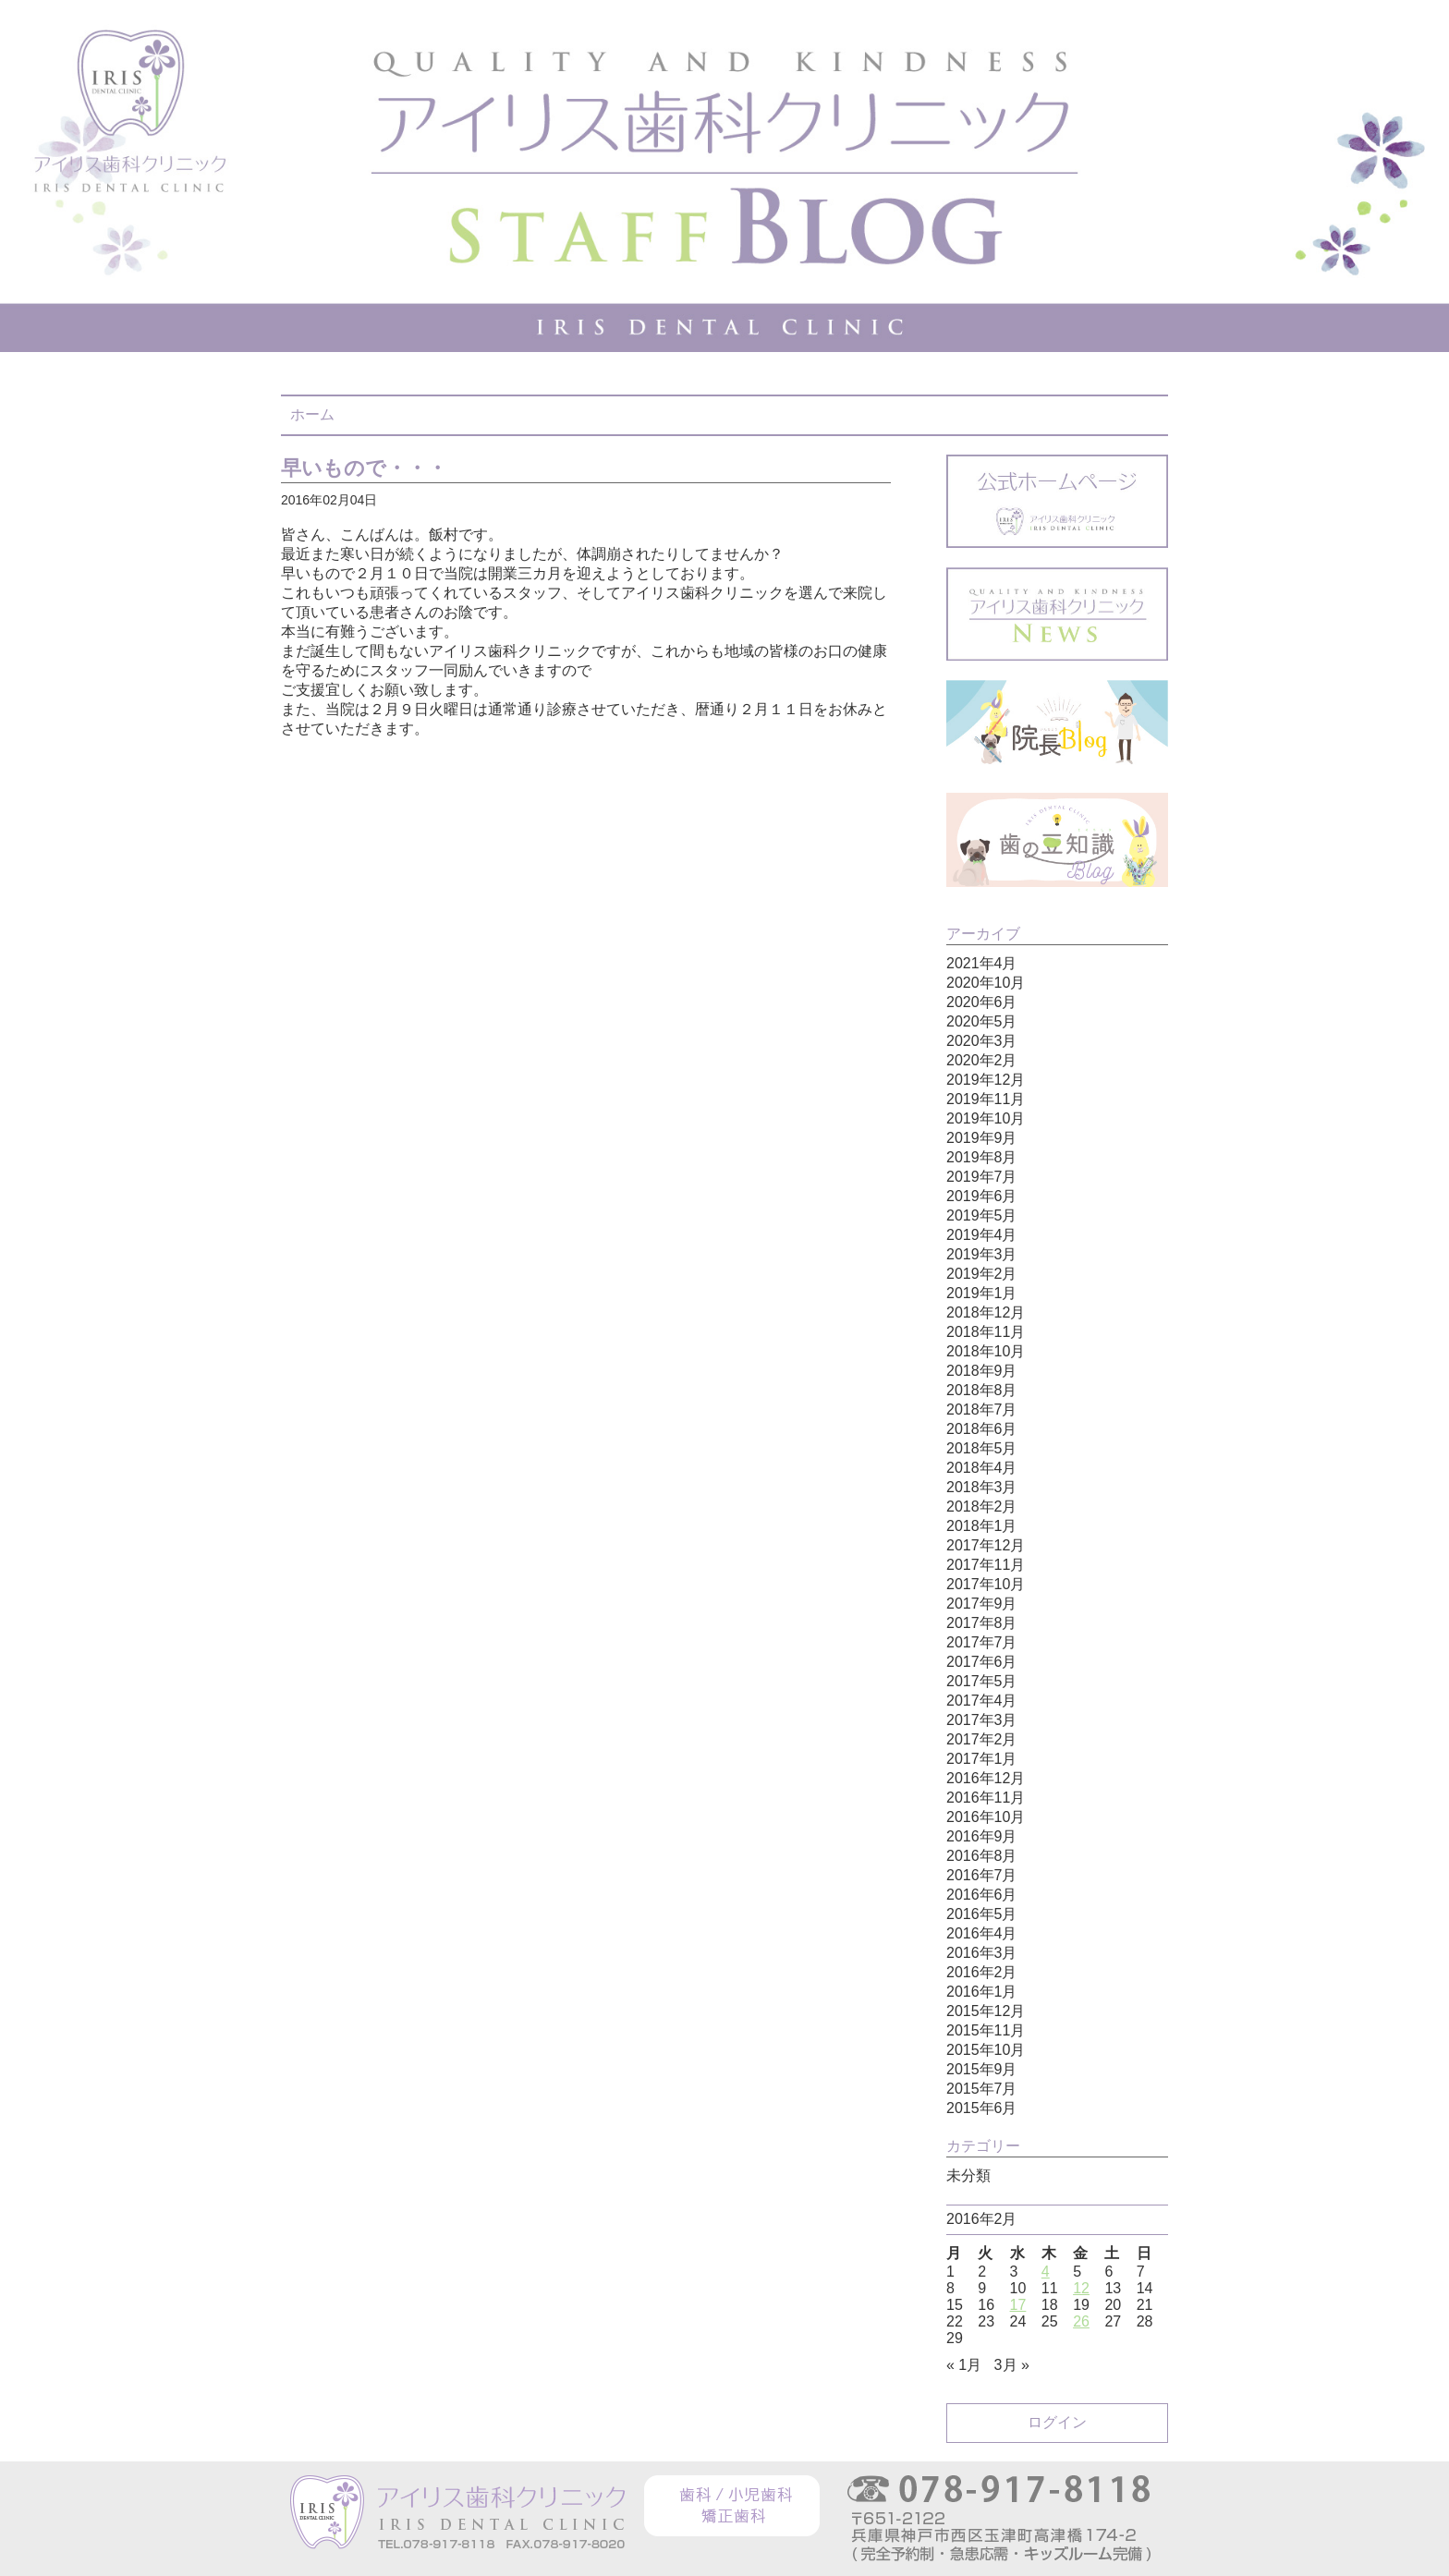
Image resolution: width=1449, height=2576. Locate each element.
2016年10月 (985, 1817)
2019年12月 (985, 1080)
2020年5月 (981, 1021)
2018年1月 (981, 1526)
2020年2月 (981, 1060)
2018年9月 (981, 1371)
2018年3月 (981, 1487)
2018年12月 (985, 1312)
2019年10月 (985, 1118)
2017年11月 (985, 1565)
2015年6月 (981, 2108)
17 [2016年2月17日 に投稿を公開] (1018, 2305)
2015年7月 (981, 2088)
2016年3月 (981, 1953)
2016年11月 (985, 1797)
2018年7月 (981, 1409)
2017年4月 (981, 1700)
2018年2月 (981, 1506)
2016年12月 (985, 1778)
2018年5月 (981, 1448)
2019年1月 (981, 1293)
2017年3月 (981, 1720)
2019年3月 (981, 1254)
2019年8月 (981, 1157)
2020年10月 (985, 982)
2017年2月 (981, 1739)
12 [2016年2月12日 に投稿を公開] (1081, 2288)
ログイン (1057, 2422)
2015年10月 (985, 2050)
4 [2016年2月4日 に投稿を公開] (1045, 2271)
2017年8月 (981, 1623)
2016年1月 (981, 1991)
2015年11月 (985, 2030)
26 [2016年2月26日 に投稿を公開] (1081, 2321)
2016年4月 (981, 1933)
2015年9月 (981, 2069)
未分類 (968, 2175)
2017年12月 (985, 1545)
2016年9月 (981, 1836)
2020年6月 (981, 1002)
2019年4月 (981, 1235)
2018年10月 (985, 1351)
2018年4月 (981, 1468)
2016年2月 (981, 1972)
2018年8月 (981, 1390)
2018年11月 (985, 1332)
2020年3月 (981, 1041)
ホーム (312, 414)
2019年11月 (985, 1099)
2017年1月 (981, 1759)
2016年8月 (981, 1856)
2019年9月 (981, 1138)
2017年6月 (981, 1662)
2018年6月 (981, 1429)
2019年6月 (981, 1196)
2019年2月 (981, 1274)
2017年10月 (985, 1584)
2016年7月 (981, 1875)
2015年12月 (985, 2011)
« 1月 (963, 2365)
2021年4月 (981, 963)
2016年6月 (981, 1894)
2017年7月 (981, 1642)
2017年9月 (981, 1603)
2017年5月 (981, 1681)
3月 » (1011, 2365)
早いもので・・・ (364, 468)
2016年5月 (981, 1914)
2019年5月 (981, 1215)
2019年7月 (981, 1177)
